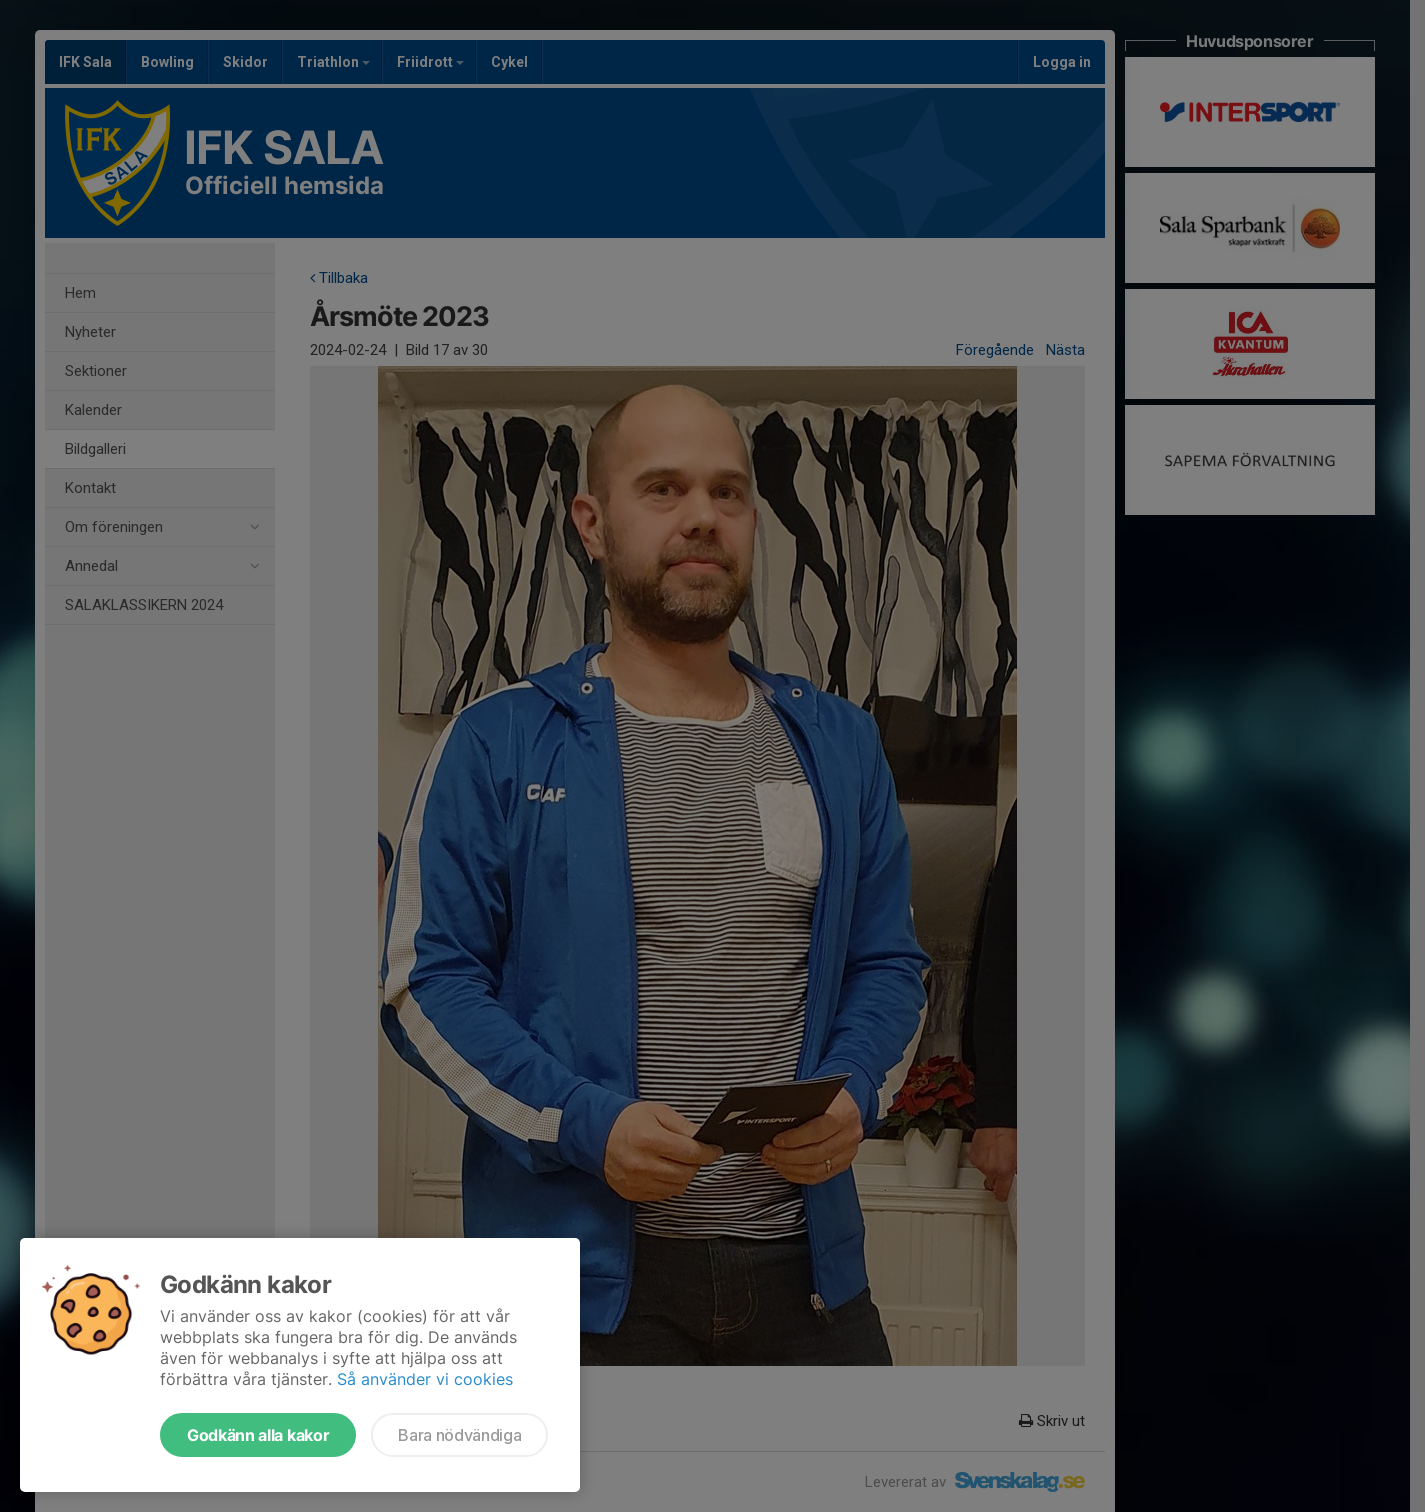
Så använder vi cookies (425, 1379)
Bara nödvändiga (459, 1435)
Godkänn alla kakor (258, 1435)
